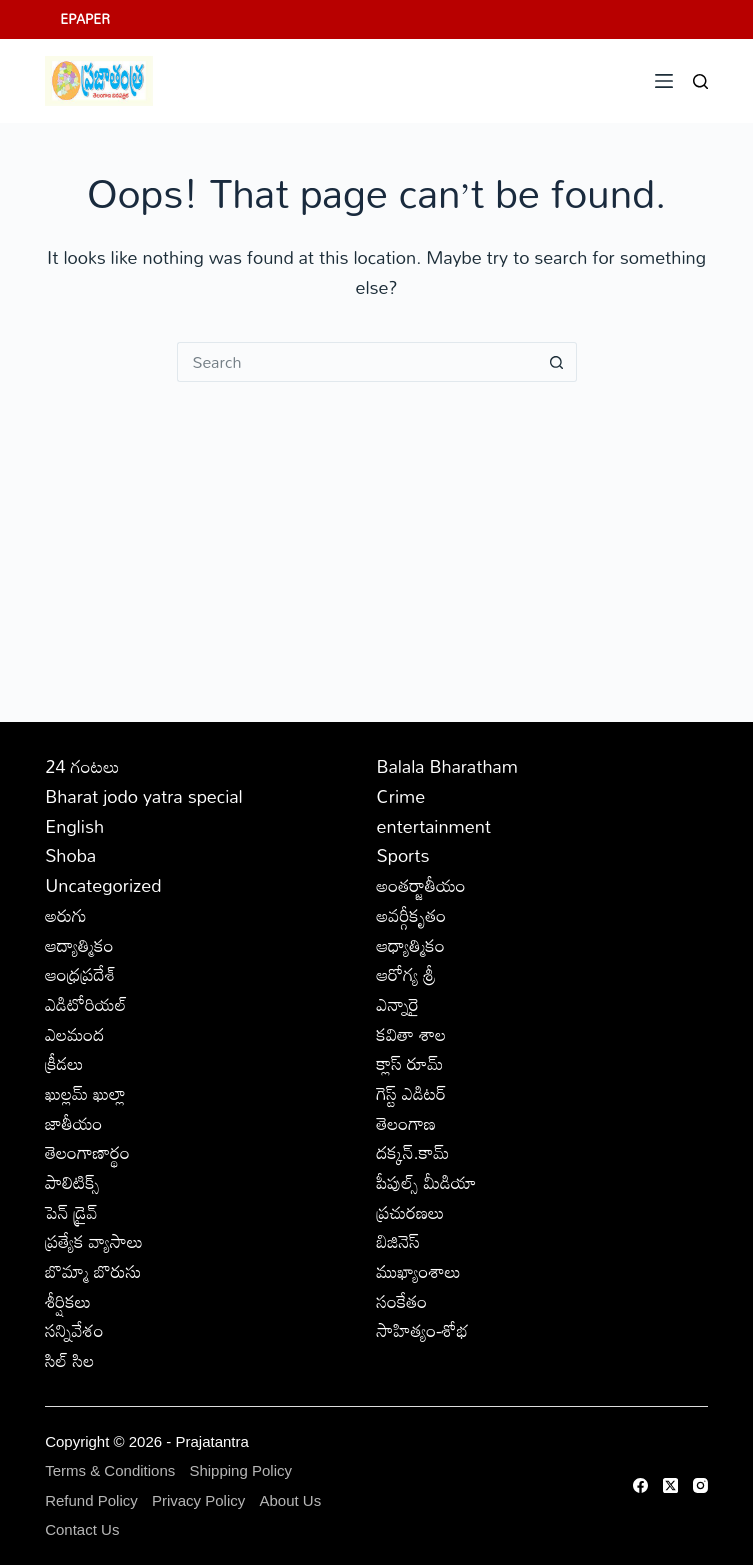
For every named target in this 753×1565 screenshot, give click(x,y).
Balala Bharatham (447, 766)
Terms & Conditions (110, 1470)
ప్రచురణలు (411, 1212)
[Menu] (664, 81)
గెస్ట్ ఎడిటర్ (412, 1093)
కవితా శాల (412, 1034)
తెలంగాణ (407, 1123)
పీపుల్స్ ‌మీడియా (427, 1182)
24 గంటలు (82, 766)
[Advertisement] (376, 532)
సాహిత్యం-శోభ (423, 1330)
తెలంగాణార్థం (87, 1152)
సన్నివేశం (74, 1330)
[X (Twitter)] (670, 1485)
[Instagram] (700, 1485)
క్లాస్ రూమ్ (410, 1063)
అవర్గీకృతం (412, 915)
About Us (290, 1500)
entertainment (434, 826)
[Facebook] (640, 1485)
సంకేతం (402, 1301)
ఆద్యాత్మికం (79, 945)
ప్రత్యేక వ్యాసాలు (94, 1241)
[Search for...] (357, 362)
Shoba (70, 855)
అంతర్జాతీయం (421, 885)
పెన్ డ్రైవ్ (71, 1212)
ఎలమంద (74, 1034)
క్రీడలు (64, 1063)
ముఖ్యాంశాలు (419, 1271)
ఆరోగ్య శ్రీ (406, 974)
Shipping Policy (240, 1470)
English (74, 826)
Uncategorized (103, 885)
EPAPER (85, 19)
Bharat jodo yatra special (144, 796)
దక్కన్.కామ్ (413, 1152)
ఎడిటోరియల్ (86, 1004)
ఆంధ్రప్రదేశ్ (80, 974)
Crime (401, 796)
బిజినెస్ (398, 1241)
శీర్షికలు (68, 1301)
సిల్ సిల (69, 1360)
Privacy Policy (198, 1500)
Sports (403, 855)
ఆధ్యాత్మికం (411, 945)
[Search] (700, 81)
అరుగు (66, 915)
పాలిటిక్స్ (72, 1182)
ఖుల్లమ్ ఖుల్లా (85, 1093)
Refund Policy (91, 1500)
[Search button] (557, 362)
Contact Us (82, 1529)
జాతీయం (73, 1123)
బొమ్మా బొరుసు (93, 1271)
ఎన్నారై (398, 1004)
